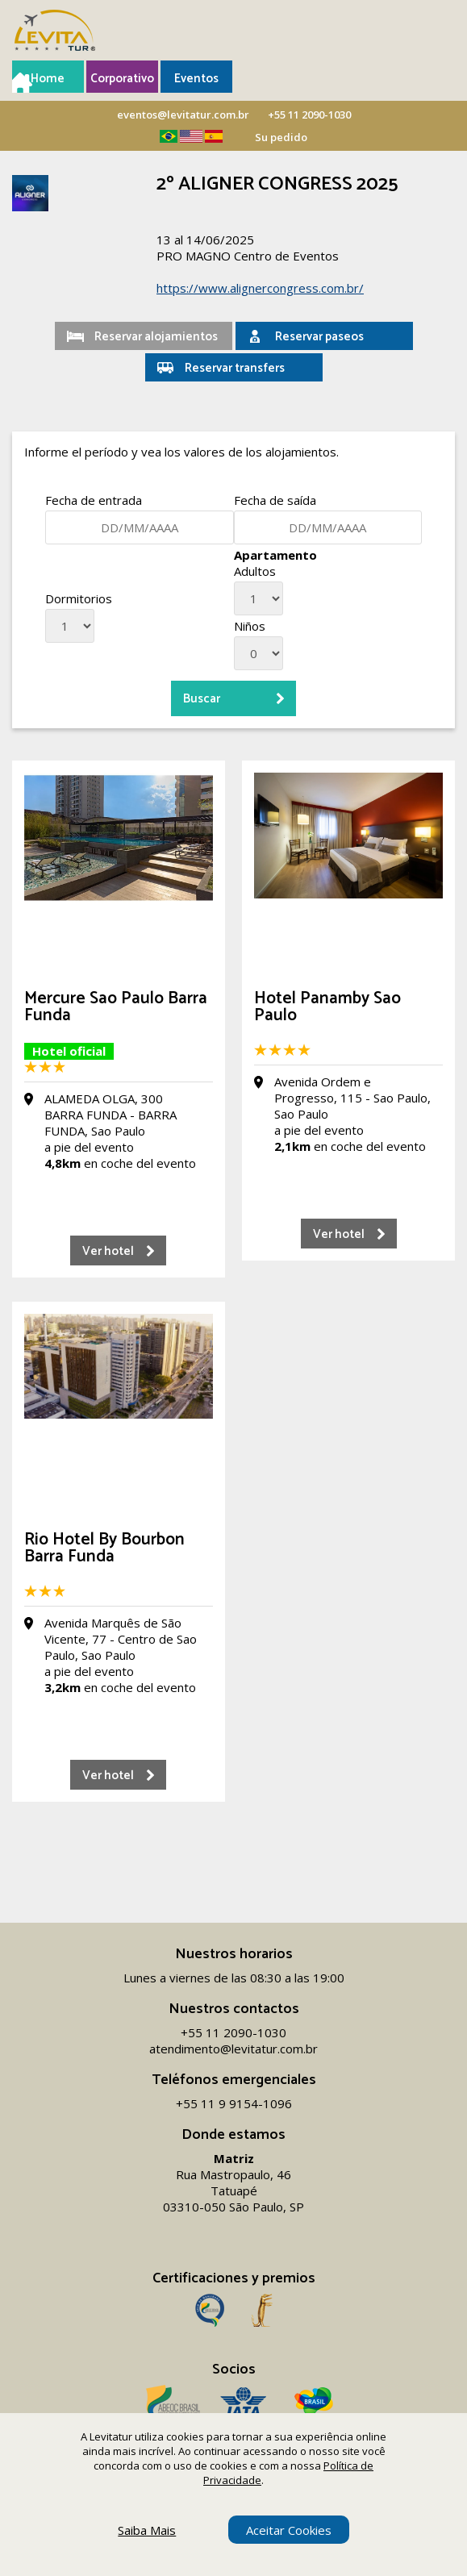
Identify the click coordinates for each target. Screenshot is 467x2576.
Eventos (196, 79)
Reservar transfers (235, 368)
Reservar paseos (319, 337)
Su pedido (281, 137)
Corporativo (122, 79)
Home (48, 79)
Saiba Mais (147, 2530)
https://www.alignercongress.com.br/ (260, 288)
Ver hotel (108, 1251)
